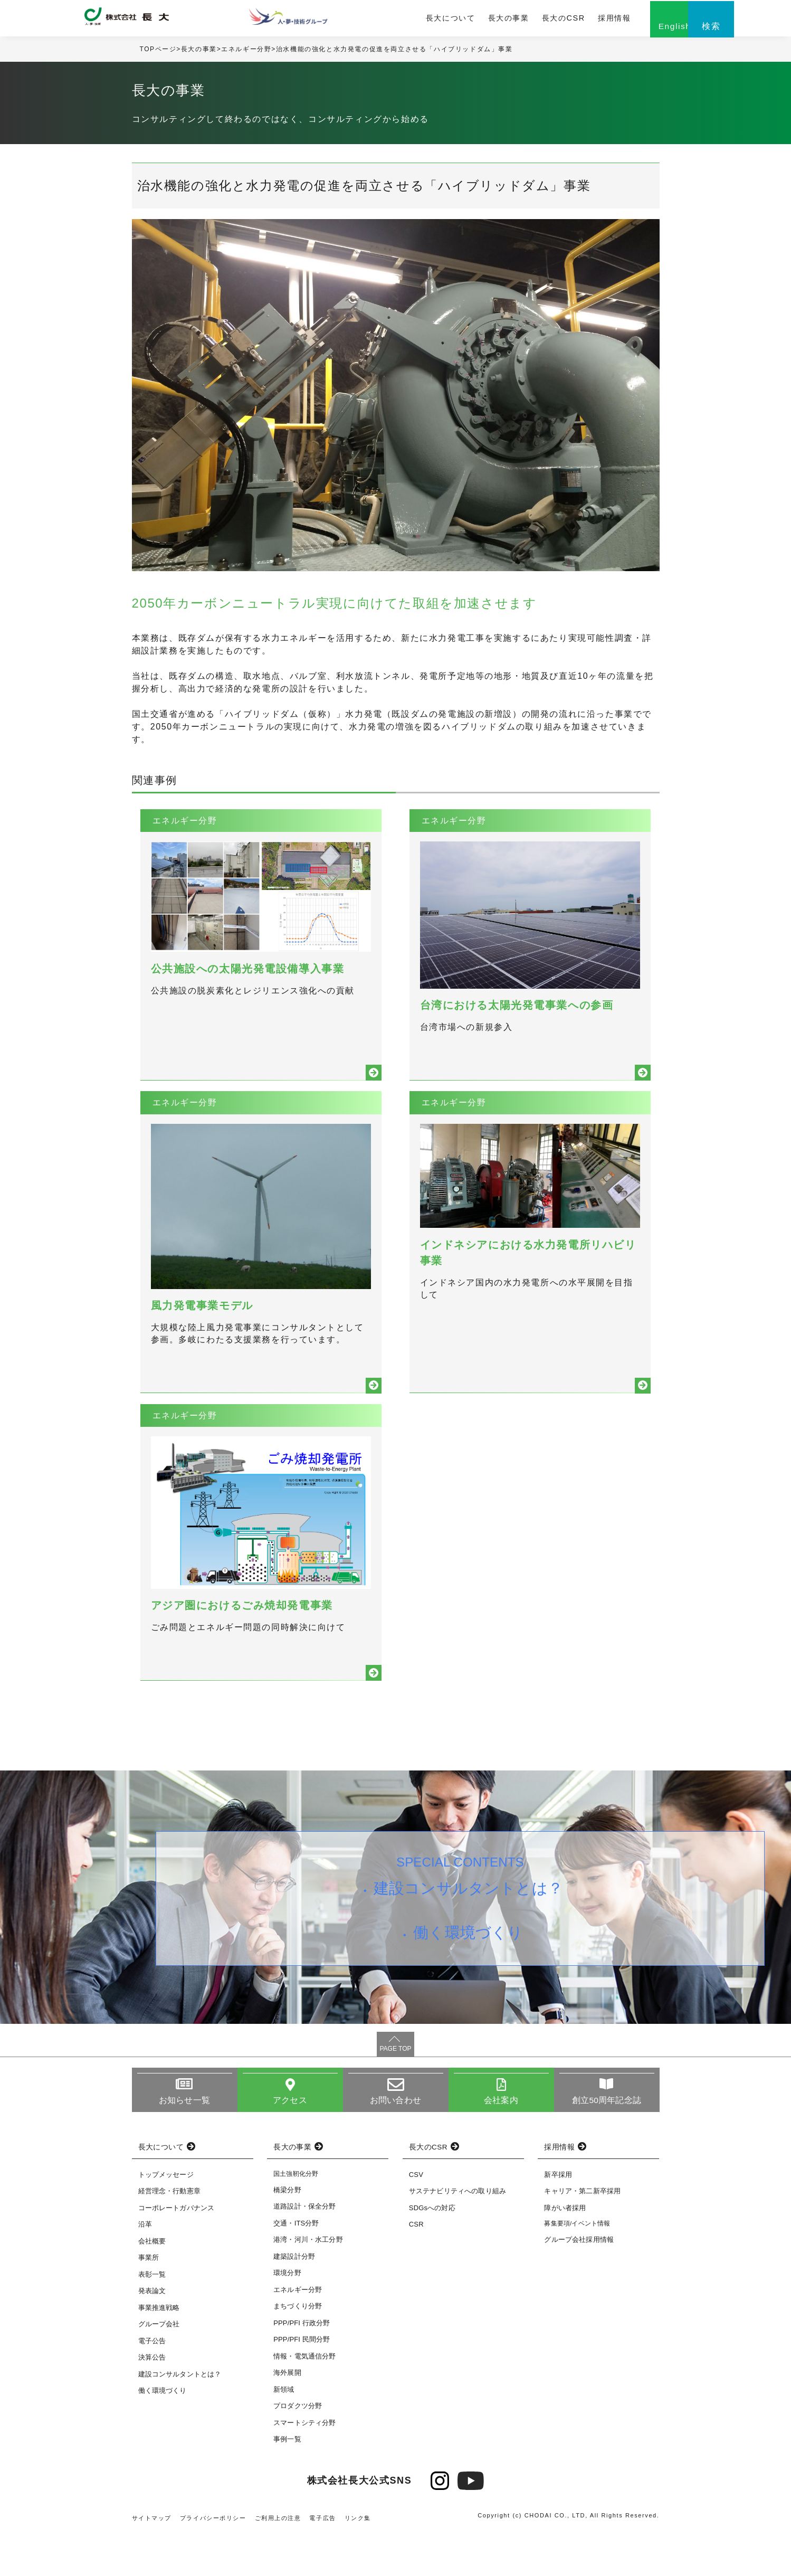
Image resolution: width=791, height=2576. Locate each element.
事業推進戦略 (159, 2350)
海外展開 (287, 2416)
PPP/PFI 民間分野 (301, 2382)
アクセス (290, 2142)
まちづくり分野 (297, 2349)
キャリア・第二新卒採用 (582, 2234)
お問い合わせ (395, 2142)
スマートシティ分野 (304, 2465)
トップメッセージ (166, 2217)
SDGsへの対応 (432, 2251)
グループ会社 (159, 2367)
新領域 (283, 2432)
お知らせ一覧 (184, 2142)
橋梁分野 (287, 2233)
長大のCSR (523, 19)
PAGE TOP (395, 2091)
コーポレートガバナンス (176, 2251)
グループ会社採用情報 (579, 2283)
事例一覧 (287, 2482)
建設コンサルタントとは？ (469, 1932)
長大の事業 (470, 19)
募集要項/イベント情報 (577, 2267)
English (633, 30)
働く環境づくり (469, 1978)
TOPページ (158, 52)
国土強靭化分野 (295, 2216)
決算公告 (152, 2400)
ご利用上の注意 (278, 2561)
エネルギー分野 (247, 52)
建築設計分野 (294, 2299)
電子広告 (323, 2561)
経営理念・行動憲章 (169, 2234)
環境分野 (287, 2316)
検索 (685, 30)
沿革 (145, 2267)
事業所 (148, 2301)
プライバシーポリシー (213, 2561)
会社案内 (501, 2142)
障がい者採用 (565, 2251)
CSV (416, 2217)
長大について (415, 19)
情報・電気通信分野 (304, 2399)
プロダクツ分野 (297, 2449)
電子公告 (152, 2384)
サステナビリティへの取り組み (457, 2234)
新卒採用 (558, 2217)
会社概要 (152, 2284)
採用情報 (571, 19)
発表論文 (152, 2334)
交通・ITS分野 (296, 2266)
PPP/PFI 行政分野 (301, 2366)
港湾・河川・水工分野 (308, 2283)
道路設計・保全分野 (304, 2249)
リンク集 (358, 2561)
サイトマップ (152, 2561)
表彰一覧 (152, 2317)
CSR (416, 2267)
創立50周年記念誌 (606, 2142)
